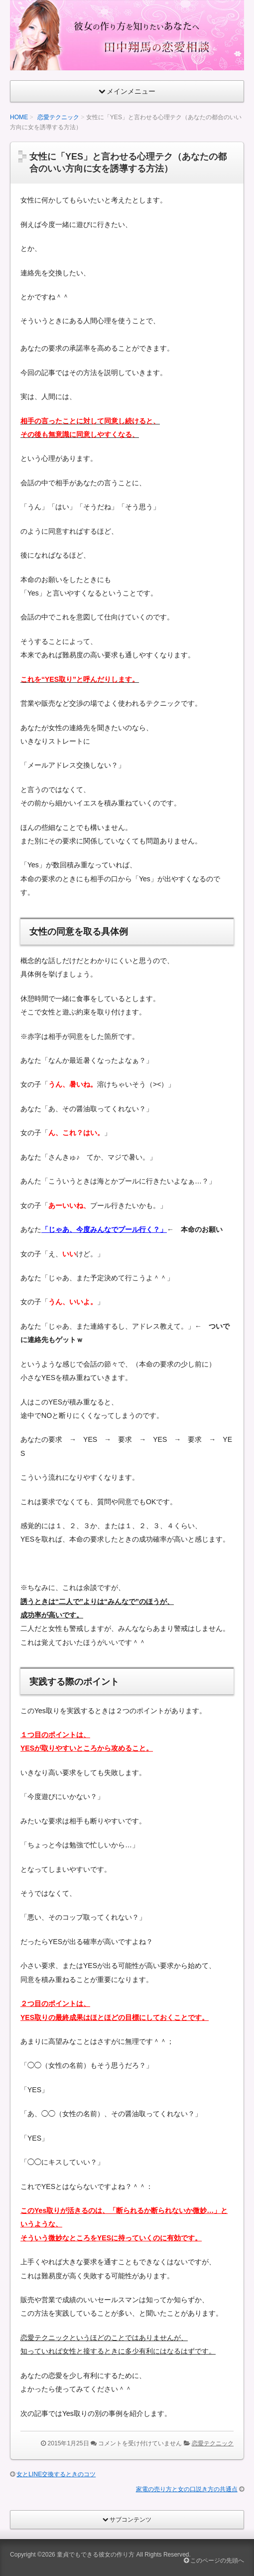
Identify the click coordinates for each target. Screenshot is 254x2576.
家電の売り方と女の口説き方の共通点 (187, 2489)
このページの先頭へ (214, 2560)
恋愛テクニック (58, 117)
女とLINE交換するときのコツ (56, 2474)
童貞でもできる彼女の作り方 (95, 2554)
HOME (19, 117)
